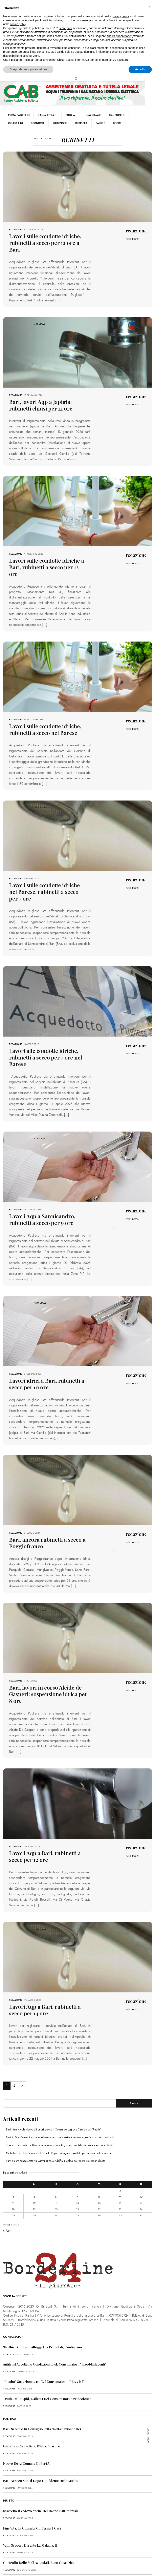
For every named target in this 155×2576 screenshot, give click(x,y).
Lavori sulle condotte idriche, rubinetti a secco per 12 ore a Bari (48, 239)
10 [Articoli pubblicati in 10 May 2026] (141, 2178)
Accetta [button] (140, 69)
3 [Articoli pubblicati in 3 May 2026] (141, 2172)
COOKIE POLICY (54, 2568)
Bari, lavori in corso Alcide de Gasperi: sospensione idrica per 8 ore (48, 1676)
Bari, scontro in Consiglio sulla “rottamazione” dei (42, 2410)
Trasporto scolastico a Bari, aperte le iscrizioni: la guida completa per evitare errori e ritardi (59, 2126)
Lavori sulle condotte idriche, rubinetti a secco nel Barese (43, 714)
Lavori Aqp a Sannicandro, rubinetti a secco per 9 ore (40, 1203)
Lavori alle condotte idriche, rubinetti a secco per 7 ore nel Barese (44, 1041)
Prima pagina (18, 115)
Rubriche (81, 123)
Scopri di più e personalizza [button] (28, 69)
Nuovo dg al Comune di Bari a (26, 2445)
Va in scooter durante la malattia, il (30, 2526)
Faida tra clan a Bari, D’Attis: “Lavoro (31, 2427)
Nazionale (93, 115)
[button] (150, 6)
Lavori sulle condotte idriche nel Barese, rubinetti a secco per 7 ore (47, 876)
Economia (37, 123)
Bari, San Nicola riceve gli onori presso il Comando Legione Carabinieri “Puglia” (54, 2111)
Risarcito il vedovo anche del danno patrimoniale (41, 2492)
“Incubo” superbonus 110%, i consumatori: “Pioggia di (44, 2363)
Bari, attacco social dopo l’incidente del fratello (40, 2462)
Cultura (15, 123)
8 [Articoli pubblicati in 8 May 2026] (99, 2178)
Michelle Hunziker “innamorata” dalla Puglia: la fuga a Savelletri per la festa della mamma (59, 2134)
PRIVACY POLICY (32, 2568)
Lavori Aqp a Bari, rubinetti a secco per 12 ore (43, 1838)
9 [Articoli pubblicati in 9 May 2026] (120, 2178)
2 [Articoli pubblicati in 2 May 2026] (120, 2172)
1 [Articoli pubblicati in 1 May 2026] (99, 2172)
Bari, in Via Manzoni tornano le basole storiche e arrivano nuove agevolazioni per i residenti (60, 2119)
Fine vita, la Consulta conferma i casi (32, 2509)
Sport (117, 123)
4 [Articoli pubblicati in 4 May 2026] (13, 2178)
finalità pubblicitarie (119, 36)
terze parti (66, 28)
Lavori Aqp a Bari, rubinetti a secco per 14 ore (43, 1991)
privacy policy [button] (120, 16)
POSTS (135, 238)
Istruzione (60, 123)
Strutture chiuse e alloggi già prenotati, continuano (42, 2328)
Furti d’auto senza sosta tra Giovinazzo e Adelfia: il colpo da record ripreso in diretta (55, 2142)
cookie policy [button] (18, 24)
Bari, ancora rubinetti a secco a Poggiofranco (45, 1525)
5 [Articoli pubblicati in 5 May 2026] (34, 2178)
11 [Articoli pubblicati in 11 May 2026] (13, 2184)
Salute (100, 123)
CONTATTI (73, 2568)
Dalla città (47, 115)
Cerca (134, 2084)
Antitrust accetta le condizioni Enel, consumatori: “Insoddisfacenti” (54, 2345)
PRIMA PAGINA (11, 2568)
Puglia (72, 115)
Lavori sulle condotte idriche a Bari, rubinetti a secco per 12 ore (47, 556)
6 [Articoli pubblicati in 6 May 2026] (56, 2178)
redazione (15, 229)
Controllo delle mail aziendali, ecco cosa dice (38, 2544)
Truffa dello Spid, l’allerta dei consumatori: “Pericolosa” (47, 2380)
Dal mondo (117, 115)
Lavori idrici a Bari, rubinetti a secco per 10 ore (45, 1367)
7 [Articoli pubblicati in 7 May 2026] (77, 2178)
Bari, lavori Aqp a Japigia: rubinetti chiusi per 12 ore (39, 397)
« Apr (7, 2212)
